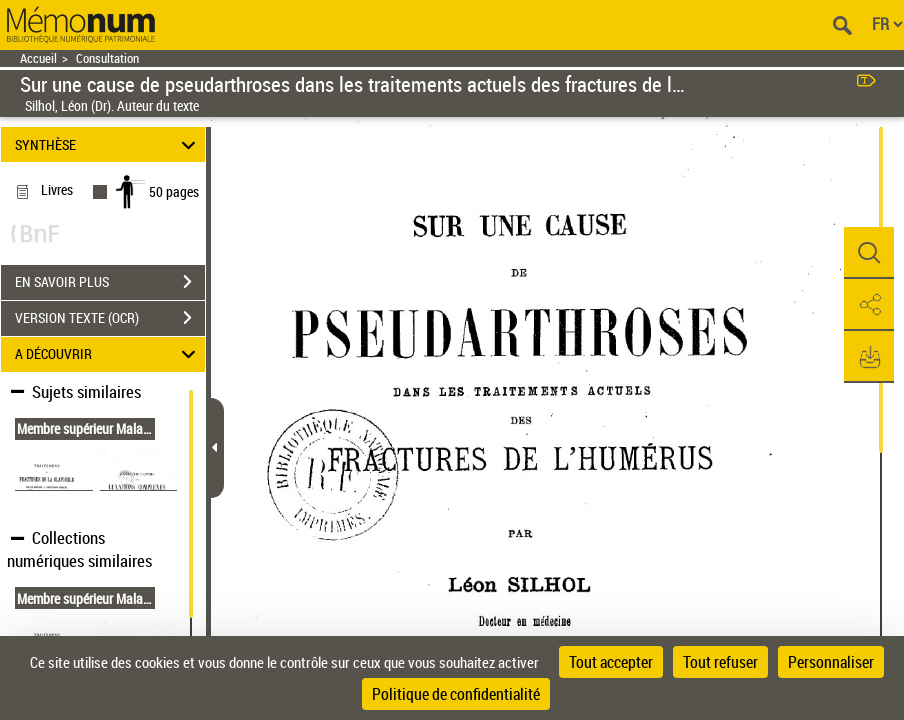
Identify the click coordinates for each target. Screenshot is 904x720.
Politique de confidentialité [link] (456, 694)
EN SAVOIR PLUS (110, 282)
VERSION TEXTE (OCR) (110, 318)
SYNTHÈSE (108, 144)
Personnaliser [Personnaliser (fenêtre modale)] (831, 662)
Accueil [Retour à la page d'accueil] (38, 58)
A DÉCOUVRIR (108, 354)
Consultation (107, 58)
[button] (869, 253)
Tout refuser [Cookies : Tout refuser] (720, 662)
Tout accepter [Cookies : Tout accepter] (611, 662)
